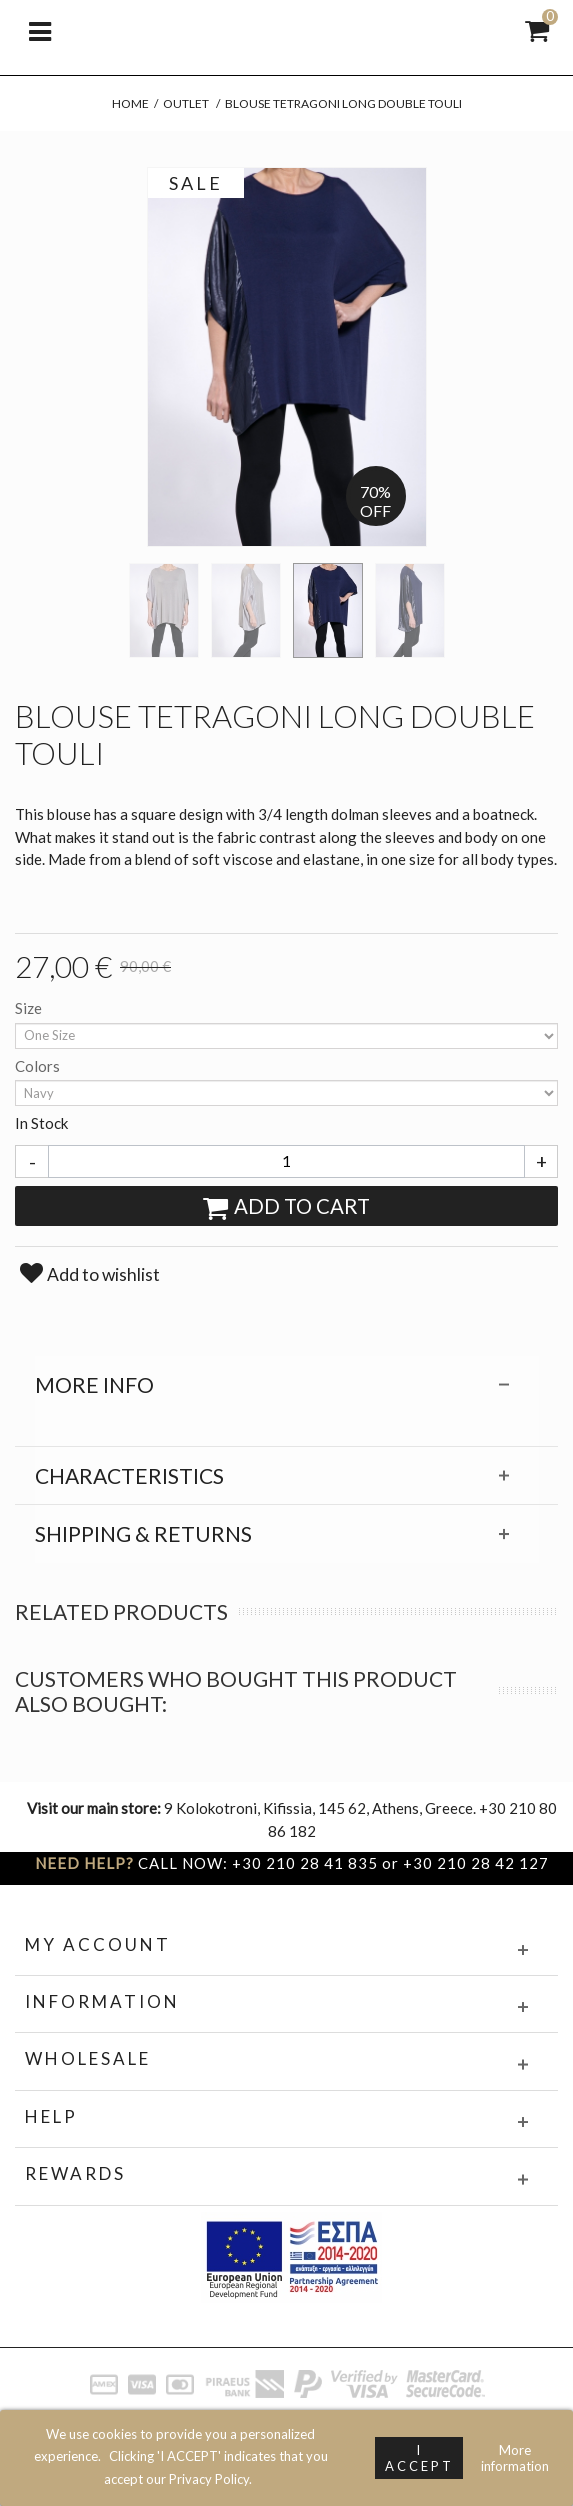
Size (30, 1008)
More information (515, 2458)
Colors (39, 1066)
